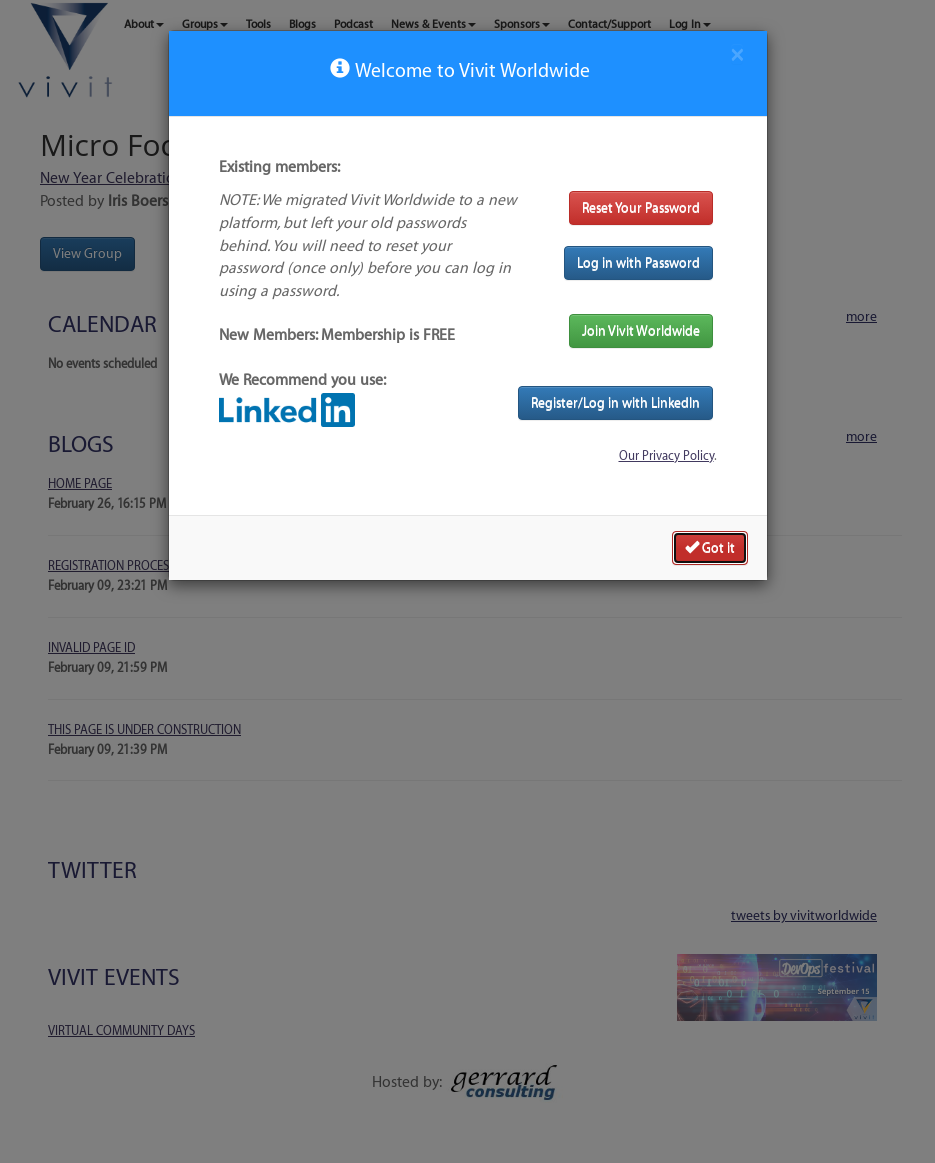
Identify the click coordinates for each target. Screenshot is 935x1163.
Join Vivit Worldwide (641, 330)
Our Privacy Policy (666, 456)
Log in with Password (638, 262)
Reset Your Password (641, 207)
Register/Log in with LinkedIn (615, 402)
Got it (710, 547)
